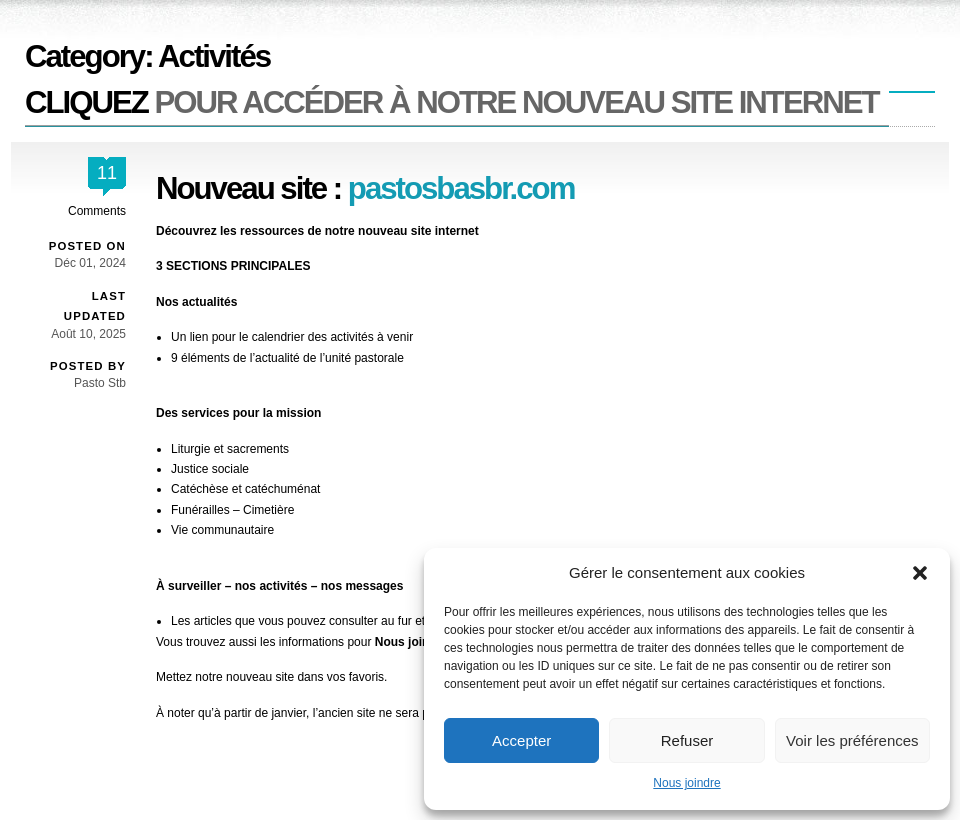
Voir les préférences (852, 740)
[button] (920, 573)
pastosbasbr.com (461, 188)
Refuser (687, 740)
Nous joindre (686, 783)
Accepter (521, 740)
